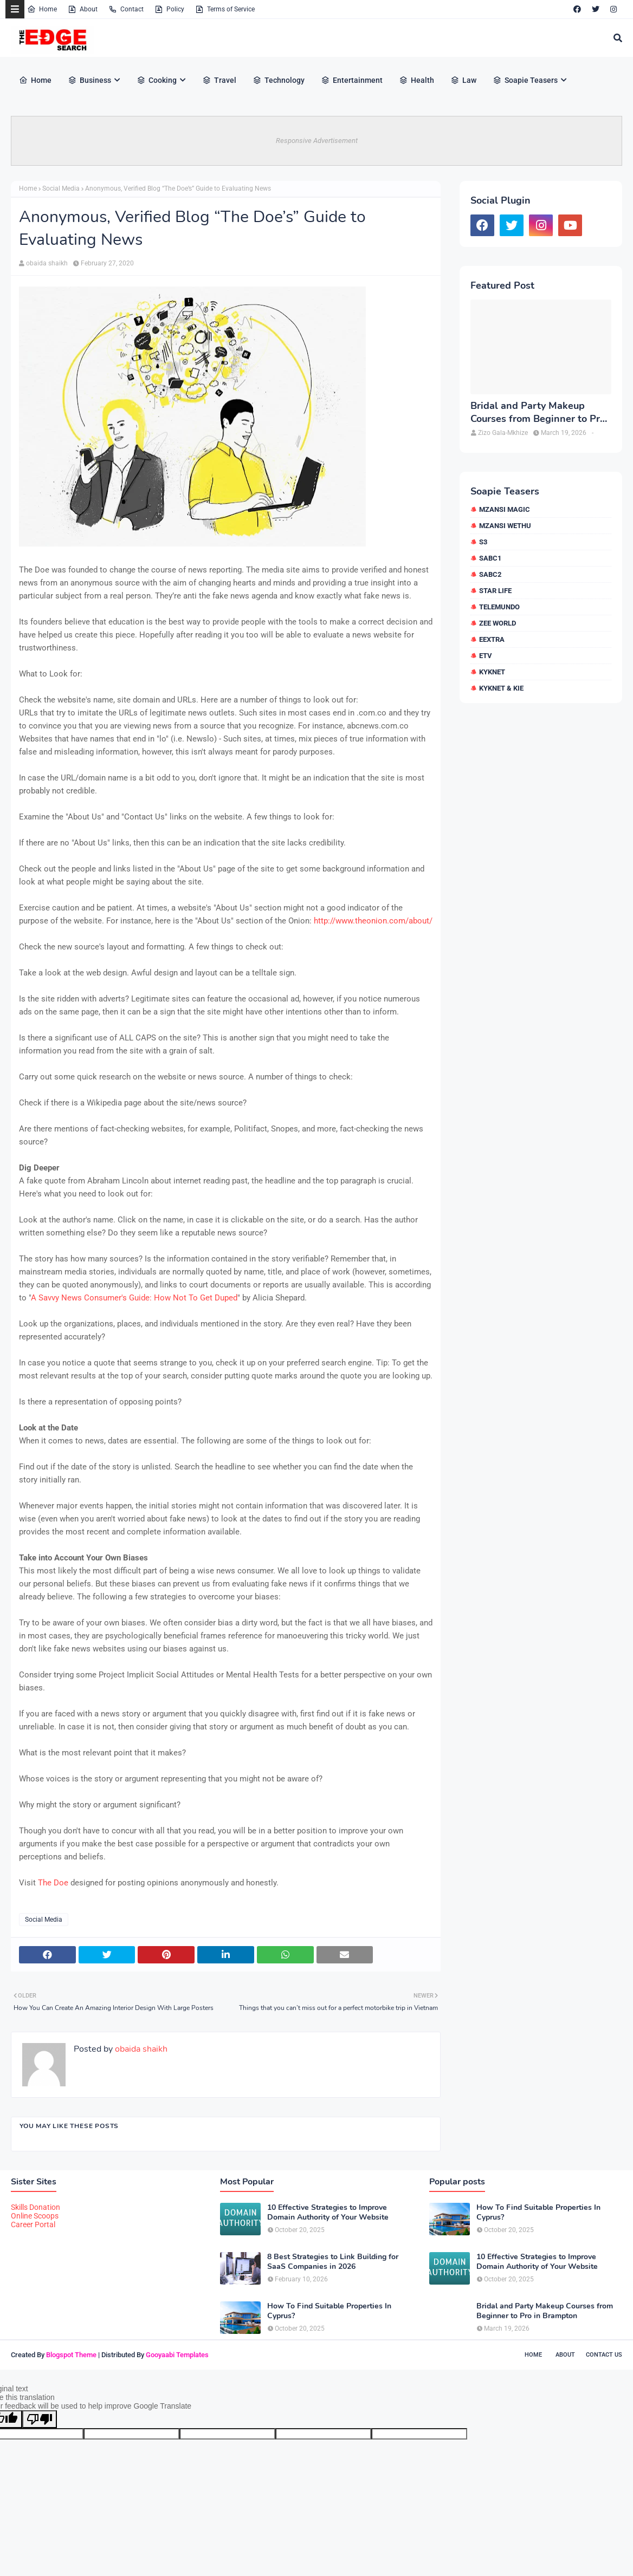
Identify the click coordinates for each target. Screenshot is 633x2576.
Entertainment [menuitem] (352, 80)
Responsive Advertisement (317, 140)
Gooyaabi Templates (177, 2355)
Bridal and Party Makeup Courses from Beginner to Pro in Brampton (537, 412)
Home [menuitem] (35, 80)
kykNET (492, 672)
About (83, 9)
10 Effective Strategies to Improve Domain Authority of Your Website (328, 2212)
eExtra (492, 639)
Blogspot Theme (71, 2355)
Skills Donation (35, 2207)
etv (485, 656)
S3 (483, 542)
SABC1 (490, 558)
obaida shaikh (47, 263)
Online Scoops (35, 2215)
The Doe (53, 1883)
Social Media (61, 188)
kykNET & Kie (501, 688)
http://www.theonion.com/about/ (373, 921)
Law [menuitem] (463, 80)
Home (42, 9)
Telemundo (499, 607)
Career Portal (33, 2224)
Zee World (497, 623)
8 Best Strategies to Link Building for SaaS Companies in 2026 (332, 2262)
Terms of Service (225, 9)
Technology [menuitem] (279, 80)
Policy (169, 9)
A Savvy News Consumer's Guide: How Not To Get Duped (134, 1298)
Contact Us (604, 2354)
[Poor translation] (39, 2419)
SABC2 (490, 574)
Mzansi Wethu (505, 526)
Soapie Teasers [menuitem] (525, 80)
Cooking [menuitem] (157, 80)
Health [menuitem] (416, 80)
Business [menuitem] (89, 80)
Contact (126, 9)
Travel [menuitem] (219, 80)
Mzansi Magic (504, 509)
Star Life (495, 591)
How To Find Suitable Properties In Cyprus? (329, 2311)
